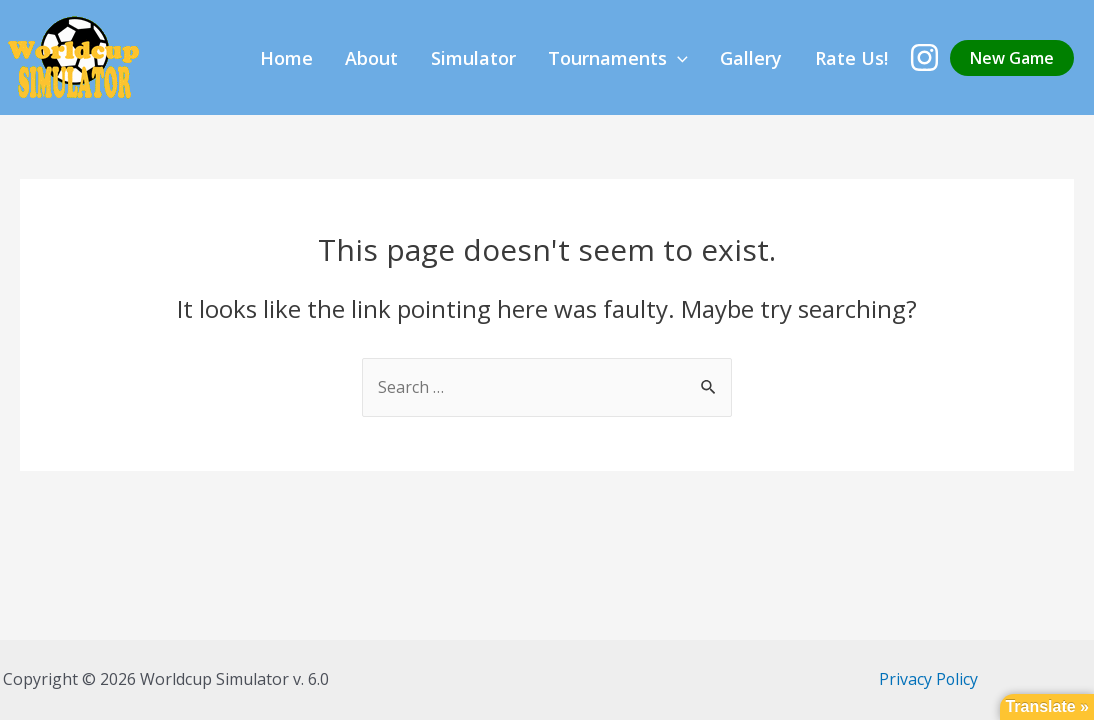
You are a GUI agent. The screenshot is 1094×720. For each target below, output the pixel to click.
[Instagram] (924, 57)
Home (409, 58)
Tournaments (674, 58)
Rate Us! (862, 58)
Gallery (785, 58)
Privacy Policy (928, 679)
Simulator (551, 58)
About (472, 58)
